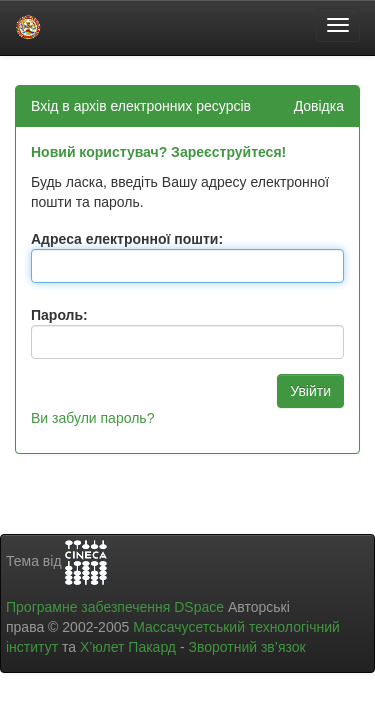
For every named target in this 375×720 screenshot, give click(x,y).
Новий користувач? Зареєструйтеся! (158, 152)
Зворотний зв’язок (246, 647)
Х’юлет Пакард (128, 647)
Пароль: (59, 315)
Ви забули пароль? (92, 418)
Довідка (319, 106)
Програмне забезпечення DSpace (115, 607)
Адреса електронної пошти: (127, 239)
